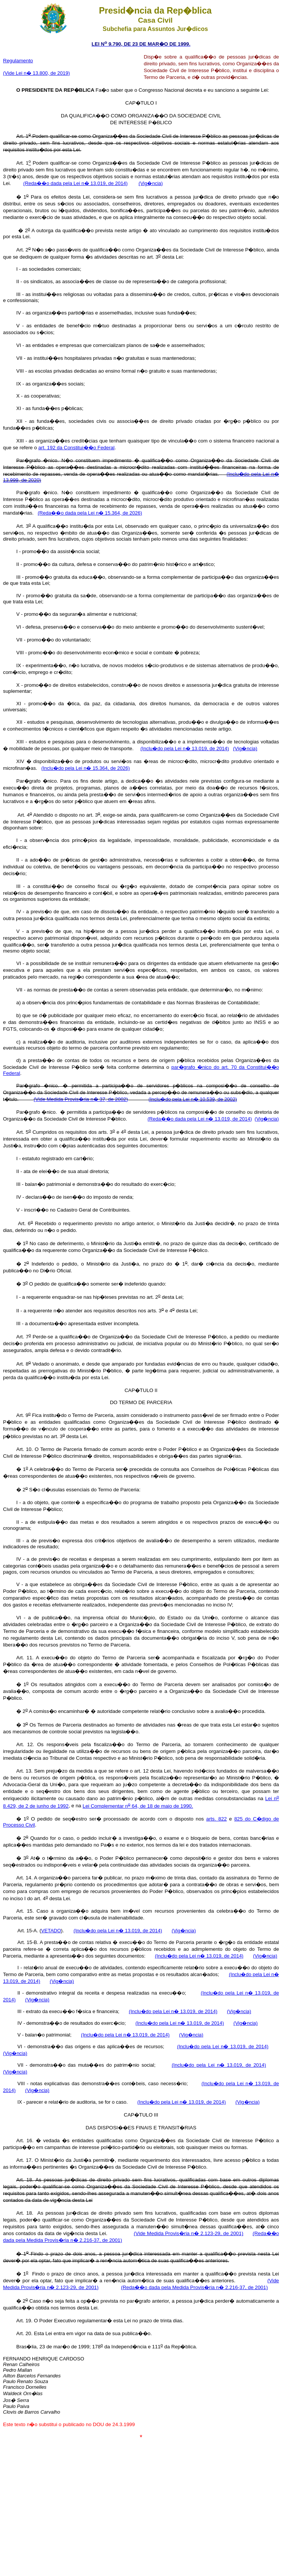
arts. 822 (216, 1819)
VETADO (51, 1930)
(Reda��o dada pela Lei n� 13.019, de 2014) (75, 183)
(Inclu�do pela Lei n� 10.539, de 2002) (193, 1099)
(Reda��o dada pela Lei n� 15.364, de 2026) (90, 513)
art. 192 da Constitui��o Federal (76, 447)
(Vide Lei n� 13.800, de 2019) (36, 73)
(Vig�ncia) (151, 183)
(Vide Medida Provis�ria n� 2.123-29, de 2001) (188, 2233)
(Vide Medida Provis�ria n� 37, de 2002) (81, 1099)
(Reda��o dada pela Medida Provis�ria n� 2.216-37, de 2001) (194, 2287)
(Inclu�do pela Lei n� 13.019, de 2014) (185, 748)
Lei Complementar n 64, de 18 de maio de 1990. (138, 1806)
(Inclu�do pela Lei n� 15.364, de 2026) (85, 768)
